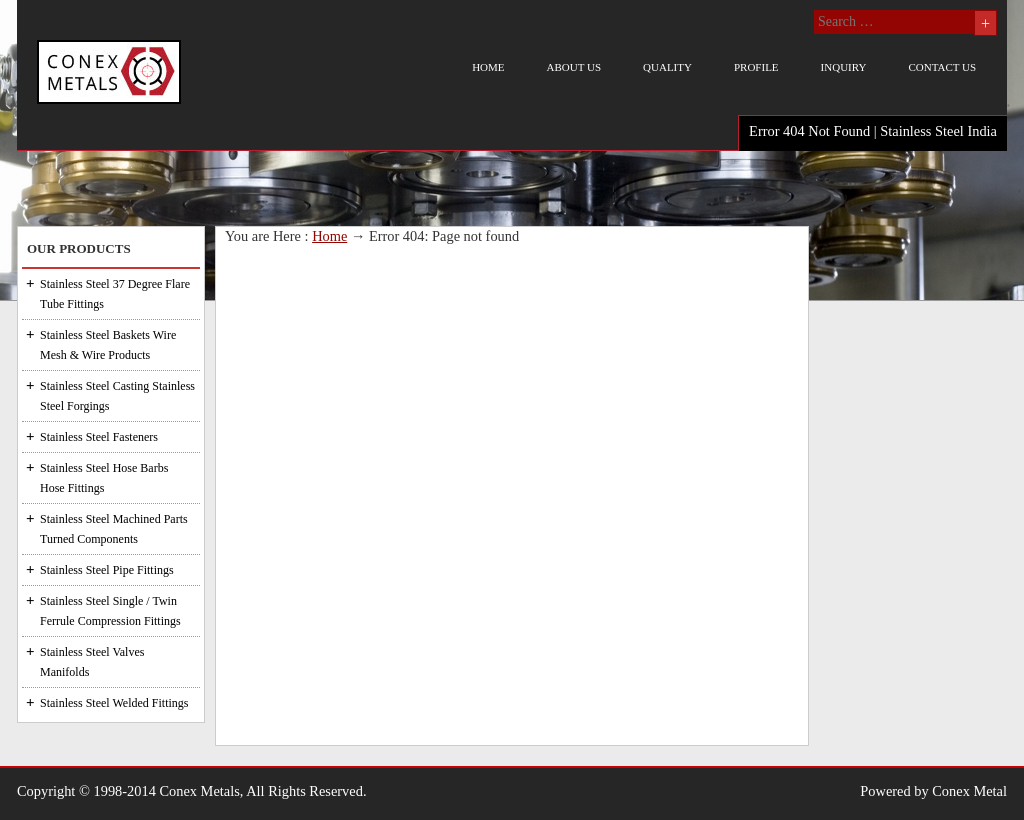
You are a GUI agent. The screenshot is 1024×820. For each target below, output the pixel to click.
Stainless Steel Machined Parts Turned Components (114, 529)
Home (488, 67)
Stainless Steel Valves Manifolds (92, 662)
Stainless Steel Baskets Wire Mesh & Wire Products (108, 345)
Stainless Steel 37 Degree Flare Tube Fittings (115, 294)
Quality (667, 67)
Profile (756, 67)
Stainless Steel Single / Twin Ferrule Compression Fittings (110, 611)
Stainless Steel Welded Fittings (114, 703)
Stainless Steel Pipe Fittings (107, 570)
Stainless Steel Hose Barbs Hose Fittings (104, 478)
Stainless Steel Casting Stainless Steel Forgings (117, 396)
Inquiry (844, 67)
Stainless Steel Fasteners (99, 437)
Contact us (942, 67)
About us (574, 67)
